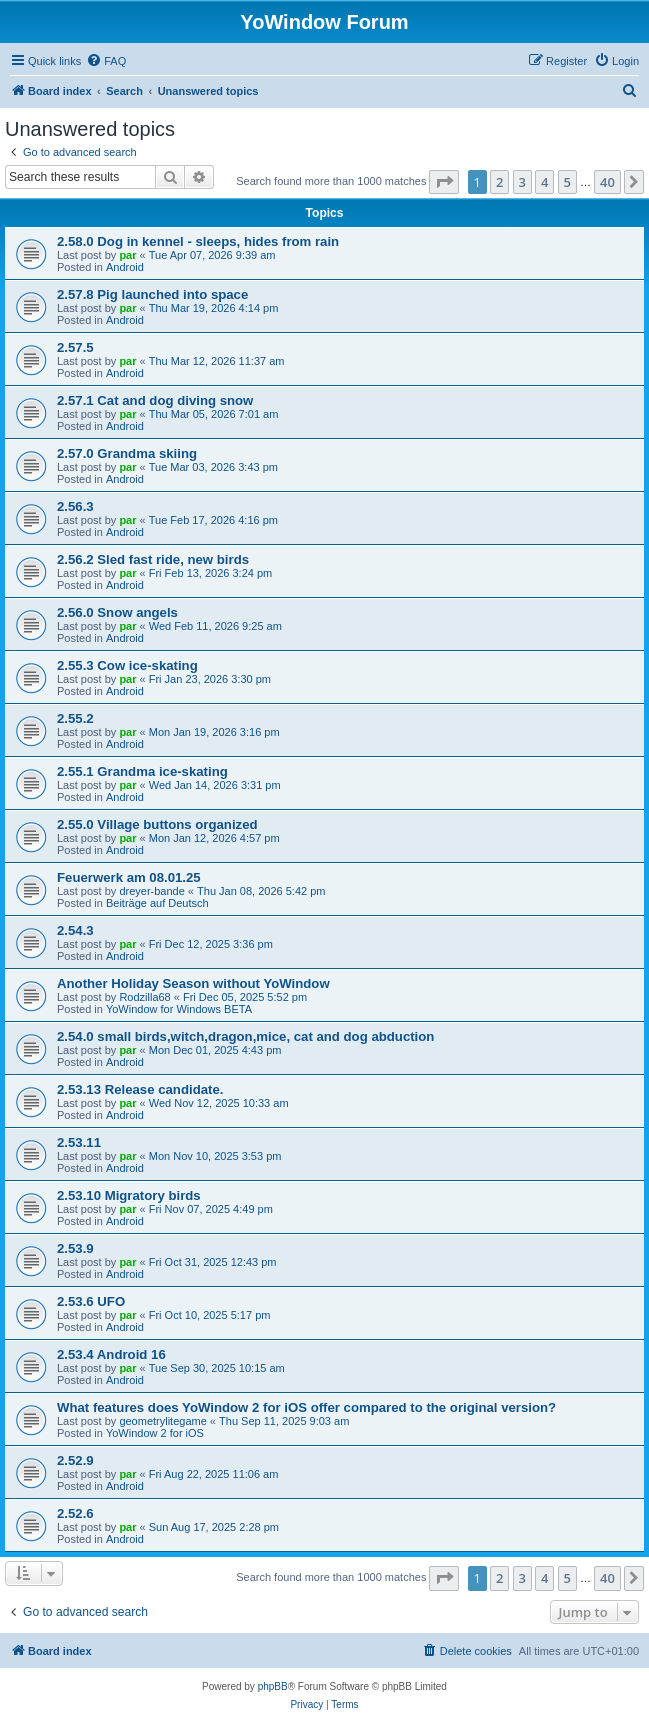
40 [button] (607, 182)
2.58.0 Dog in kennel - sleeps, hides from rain (198, 241)
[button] (444, 182)
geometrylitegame (162, 1421)
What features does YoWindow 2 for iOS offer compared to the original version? (306, 1407)
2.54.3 (75, 930)
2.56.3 (75, 506)
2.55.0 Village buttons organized (157, 824)
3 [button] (522, 182)
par (127, 255)
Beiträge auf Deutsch (157, 903)
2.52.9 (75, 1460)
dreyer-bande (151, 891)
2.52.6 (75, 1513)
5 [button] (567, 182)
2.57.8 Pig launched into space (152, 294)
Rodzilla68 (144, 997)
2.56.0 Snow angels (117, 612)
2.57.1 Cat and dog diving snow (155, 400)
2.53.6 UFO (91, 1301)
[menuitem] (106, 61)
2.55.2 (75, 718)
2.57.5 (75, 347)
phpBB (273, 1686)
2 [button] (499, 182)
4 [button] (544, 182)
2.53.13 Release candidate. (140, 1089)
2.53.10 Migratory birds (129, 1195)
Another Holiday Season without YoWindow (193, 983)
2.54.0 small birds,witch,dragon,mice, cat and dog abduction (245, 1036)
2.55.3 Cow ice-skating (127, 665)
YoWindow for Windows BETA (179, 1009)
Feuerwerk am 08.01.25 (129, 877)
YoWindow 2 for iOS (155, 1433)
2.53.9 (75, 1248)
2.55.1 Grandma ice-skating (142, 771)
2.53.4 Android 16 (111, 1354)
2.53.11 (79, 1142)
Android (125, 267)
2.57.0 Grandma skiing (127, 453)
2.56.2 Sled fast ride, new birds (153, 559)
